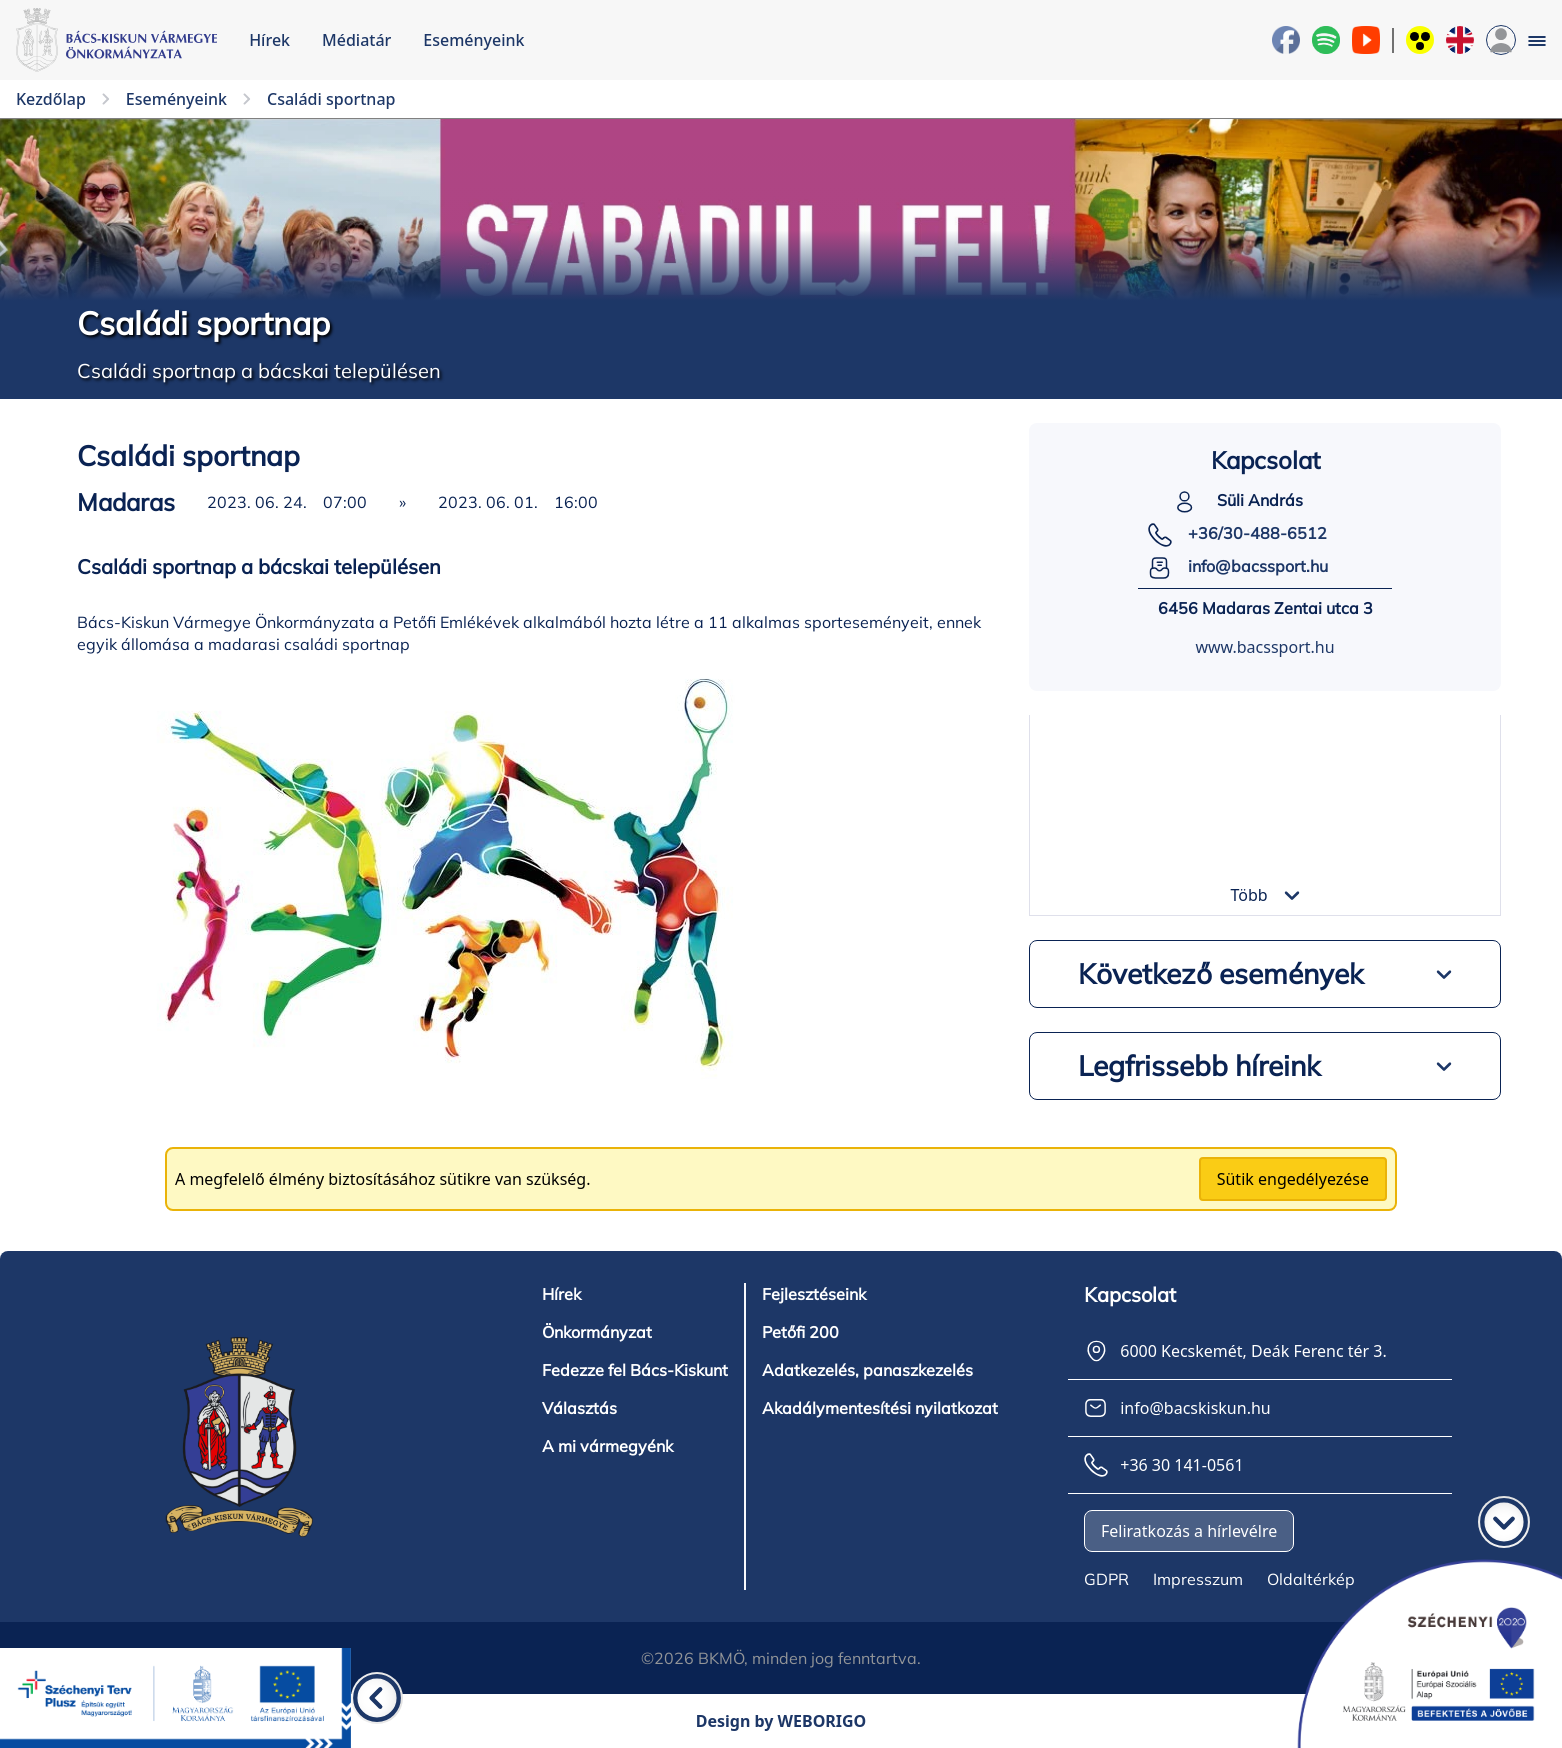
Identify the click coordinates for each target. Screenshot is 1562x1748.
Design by (781, 1721)
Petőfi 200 (800, 1332)
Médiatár (356, 40)
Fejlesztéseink (814, 1294)
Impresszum (1198, 1579)
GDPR (1106, 1579)
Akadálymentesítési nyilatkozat (880, 1408)
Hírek (269, 40)
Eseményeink (473, 40)
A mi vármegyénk (607, 1446)
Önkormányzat (597, 1332)
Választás (579, 1408)
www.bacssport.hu (1264, 647)
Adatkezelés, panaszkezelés (867, 1370)
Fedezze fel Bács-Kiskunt (635, 1370)
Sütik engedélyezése (1293, 1179)
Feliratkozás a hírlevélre (1189, 1531)
